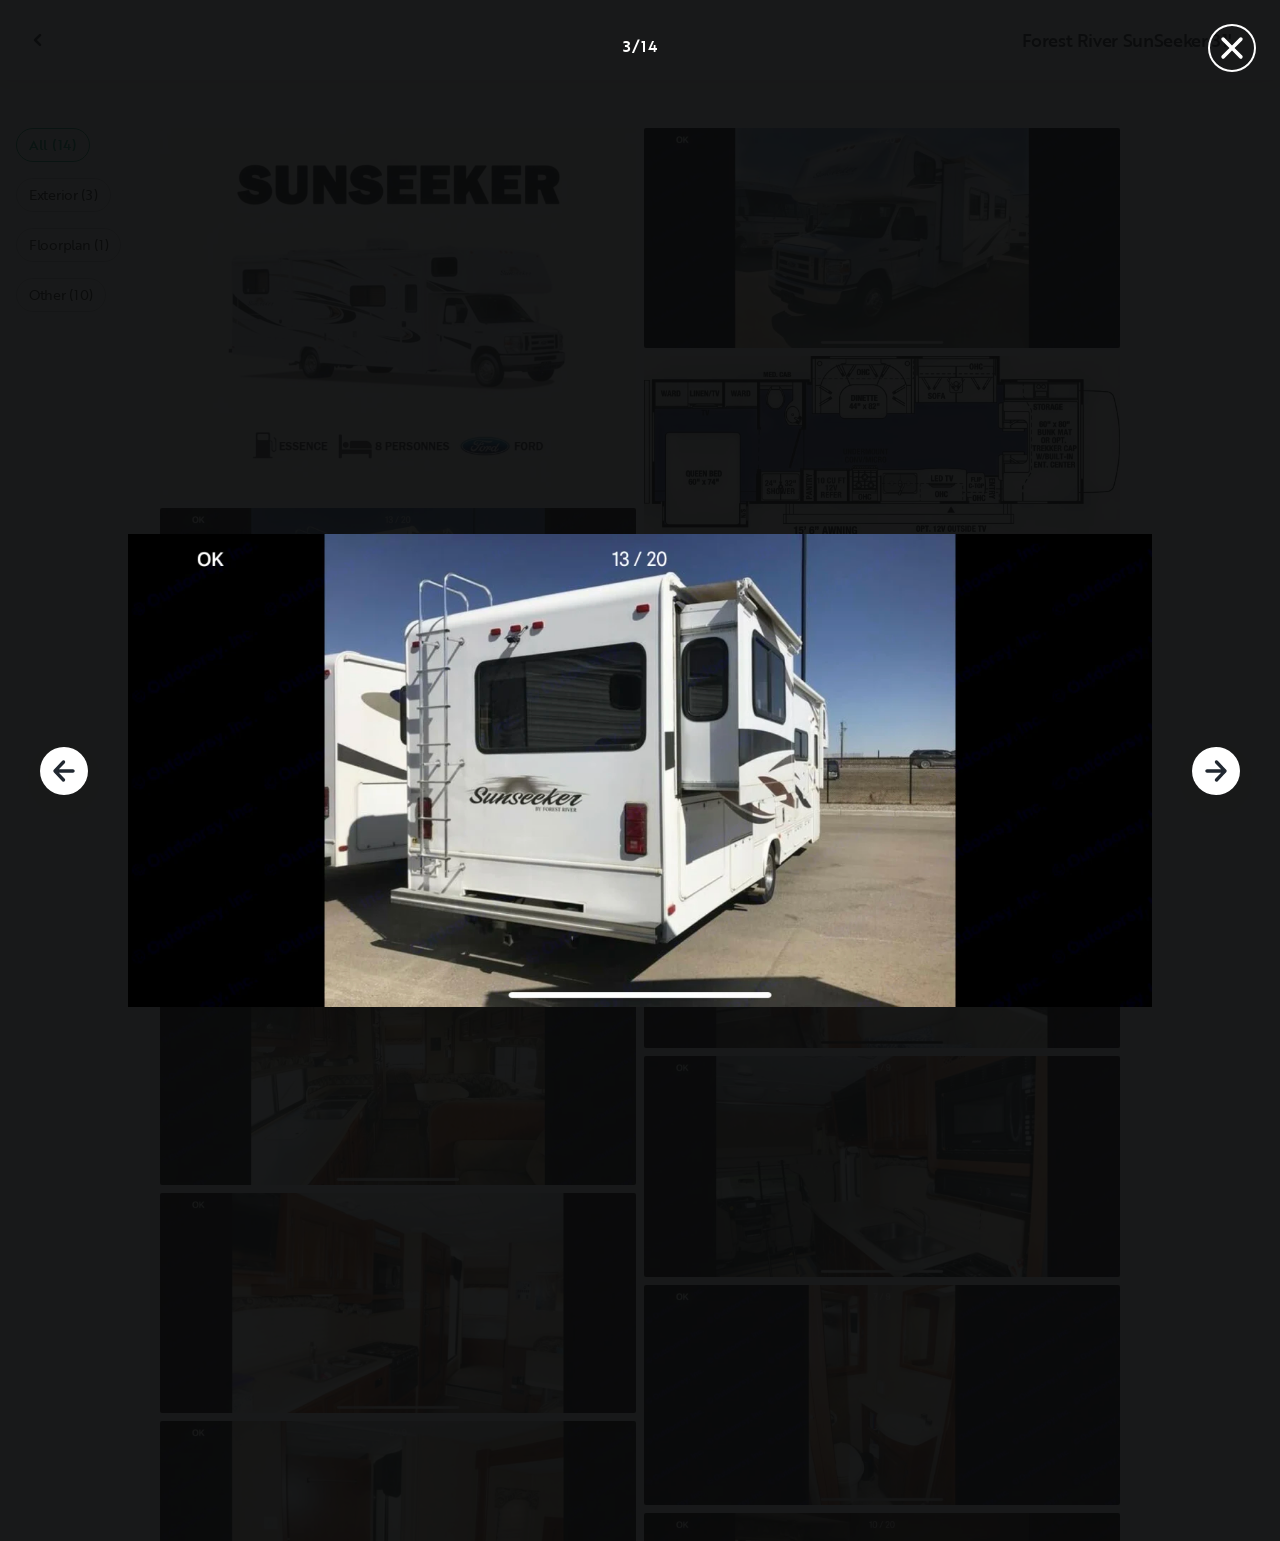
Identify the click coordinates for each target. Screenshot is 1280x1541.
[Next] (1216, 771)
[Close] (1232, 48)
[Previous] (64, 771)
